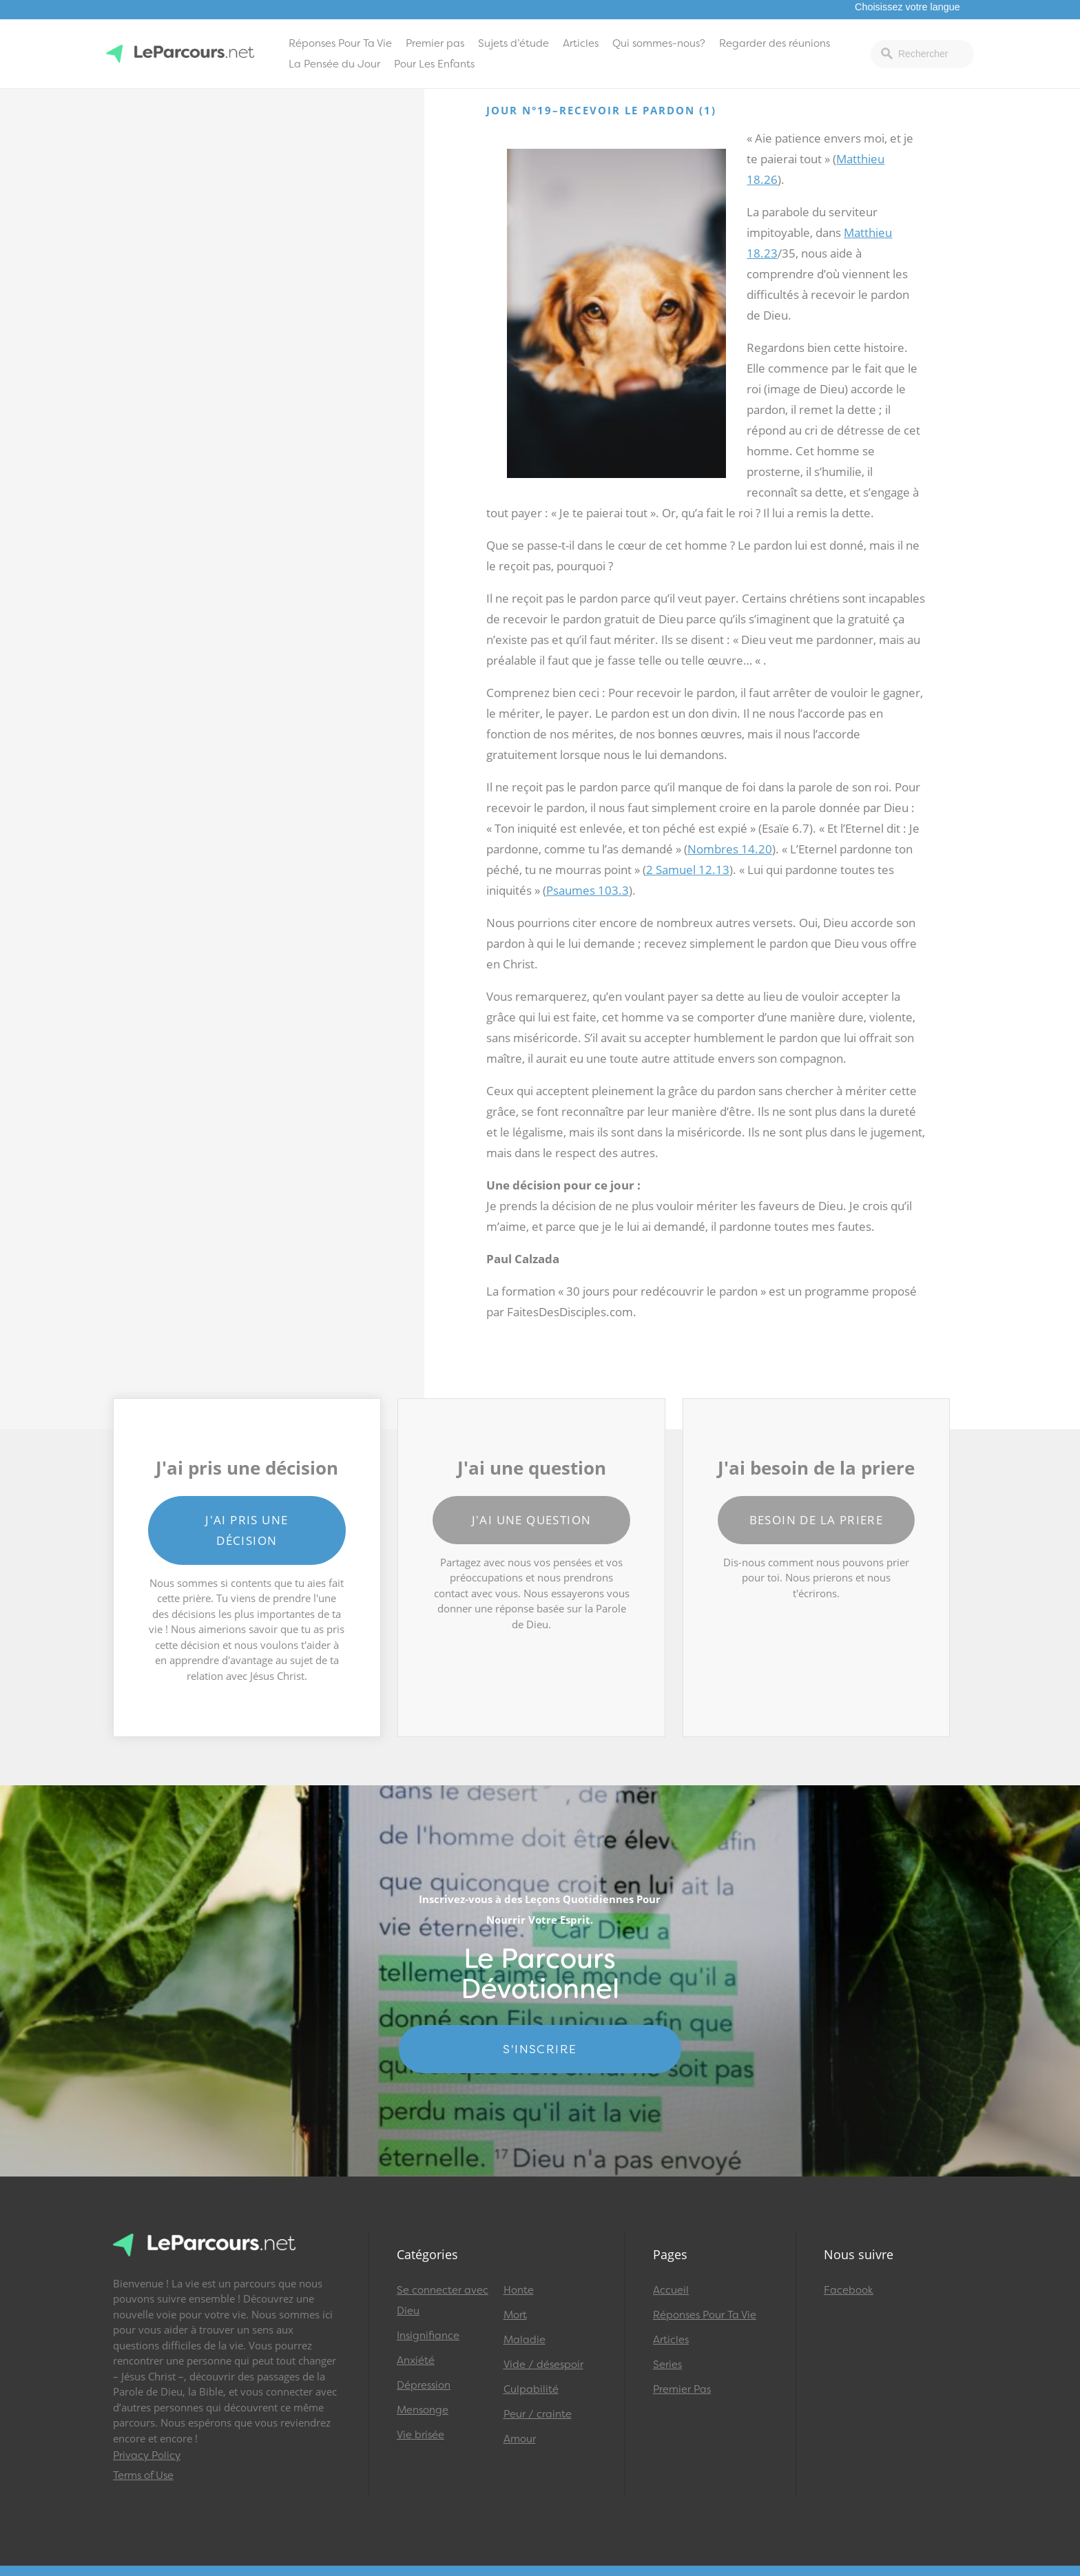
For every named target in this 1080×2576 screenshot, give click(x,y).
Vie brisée (420, 2435)
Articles (581, 43)
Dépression (423, 2385)
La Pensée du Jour (334, 64)
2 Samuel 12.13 (687, 869)
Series (667, 2364)
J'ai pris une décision (246, 1530)
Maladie (524, 2340)
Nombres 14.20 (729, 849)
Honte (518, 2290)
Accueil (671, 2290)
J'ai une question (532, 1520)
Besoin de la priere (816, 1520)
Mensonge (422, 2410)
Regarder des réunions (774, 43)
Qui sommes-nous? (658, 43)
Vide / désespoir (543, 2364)
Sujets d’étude (513, 43)
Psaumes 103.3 (587, 890)
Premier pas (435, 43)
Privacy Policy (146, 2455)
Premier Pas (682, 2389)
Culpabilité (531, 2389)
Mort (515, 2315)
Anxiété (416, 2360)
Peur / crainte (537, 2414)
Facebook (848, 2290)
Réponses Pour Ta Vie (340, 43)
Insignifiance (428, 2336)
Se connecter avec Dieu (442, 2300)
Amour (519, 2439)
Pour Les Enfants (434, 64)
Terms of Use (143, 2475)
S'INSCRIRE (540, 2049)
